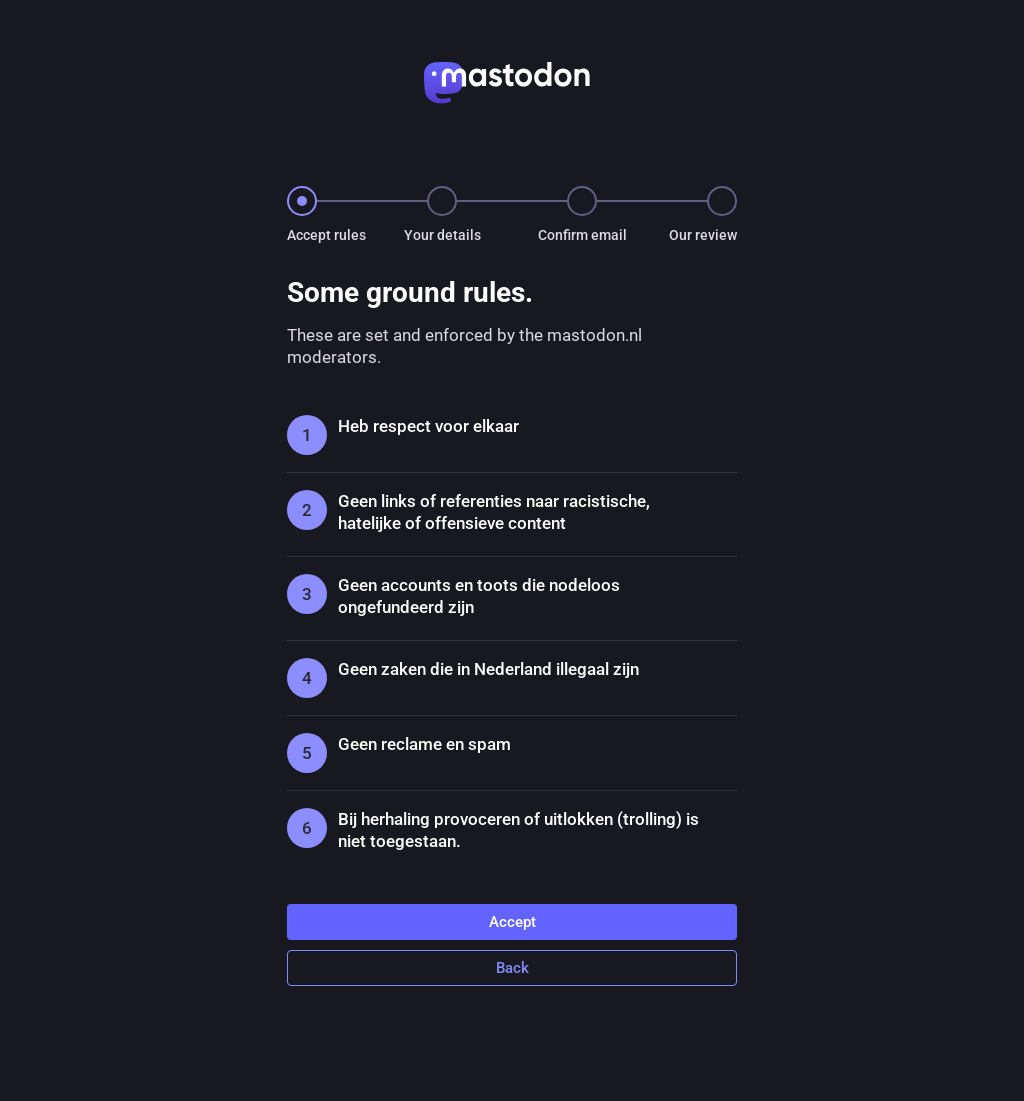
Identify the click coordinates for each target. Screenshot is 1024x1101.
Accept (512, 922)
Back (512, 968)
